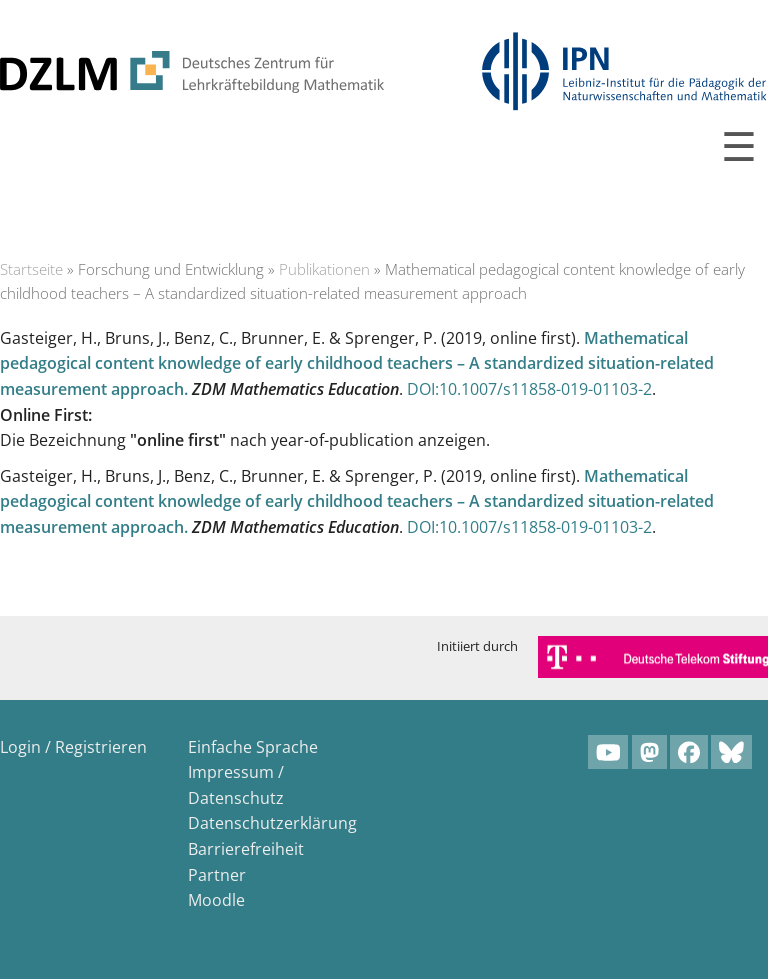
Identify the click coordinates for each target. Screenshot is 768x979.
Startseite (31, 269)
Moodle (216, 900)
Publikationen (324, 269)
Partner (217, 875)
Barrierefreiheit (246, 849)
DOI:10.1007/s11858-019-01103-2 (529, 389)
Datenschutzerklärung (272, 823)
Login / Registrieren (73, 747)
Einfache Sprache (253, 747)
